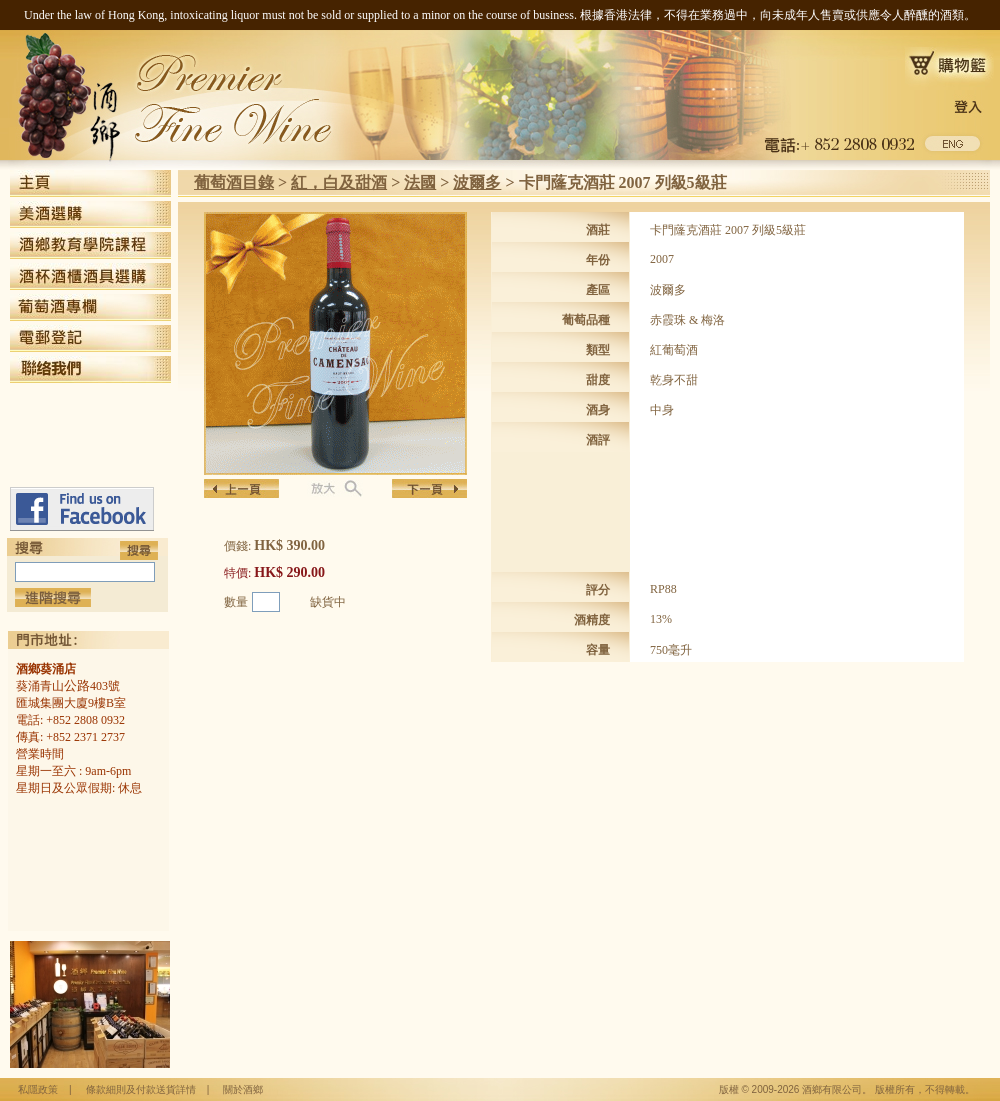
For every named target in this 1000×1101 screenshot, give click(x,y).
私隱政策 (38, 1089)
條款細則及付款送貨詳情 (141, 1089)
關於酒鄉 (243, 1089)
